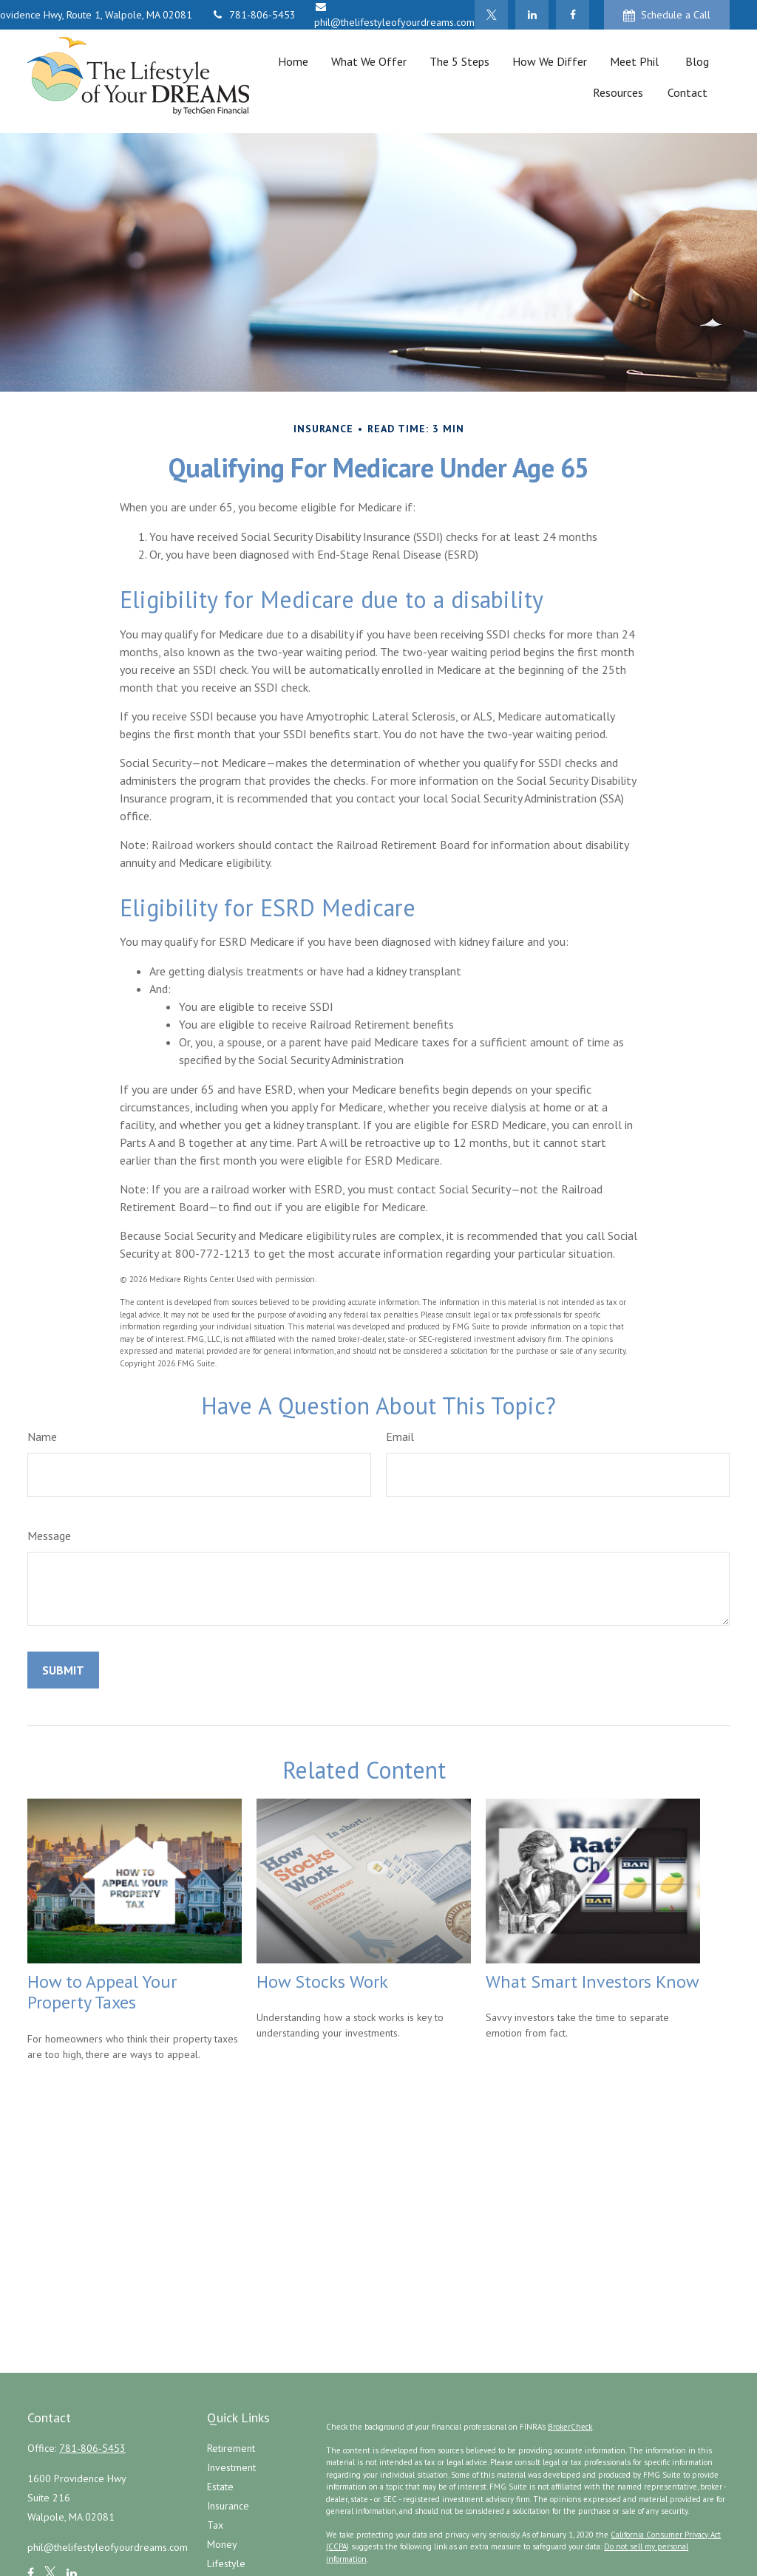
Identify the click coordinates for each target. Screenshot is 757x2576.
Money (222, 2544)
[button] (292, 60)
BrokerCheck (570, 2427)
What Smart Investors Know (592, 1981)
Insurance (228, 2505)
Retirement (231, 2448)
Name (42, 1436)
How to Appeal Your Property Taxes (102, 1992)
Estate (220, 2486)
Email (400, 1436)
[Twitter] (491, 15)
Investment (231, 2467)
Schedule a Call (666, 14)
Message (49, 1535)
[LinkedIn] (532, 15)
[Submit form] (63, 1670)
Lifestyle (226, 2563)
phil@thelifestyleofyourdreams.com (107, 2547)
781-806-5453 (253, 14)
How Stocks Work (322, 1981)
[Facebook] (572, 15)
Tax (215, 2525)
